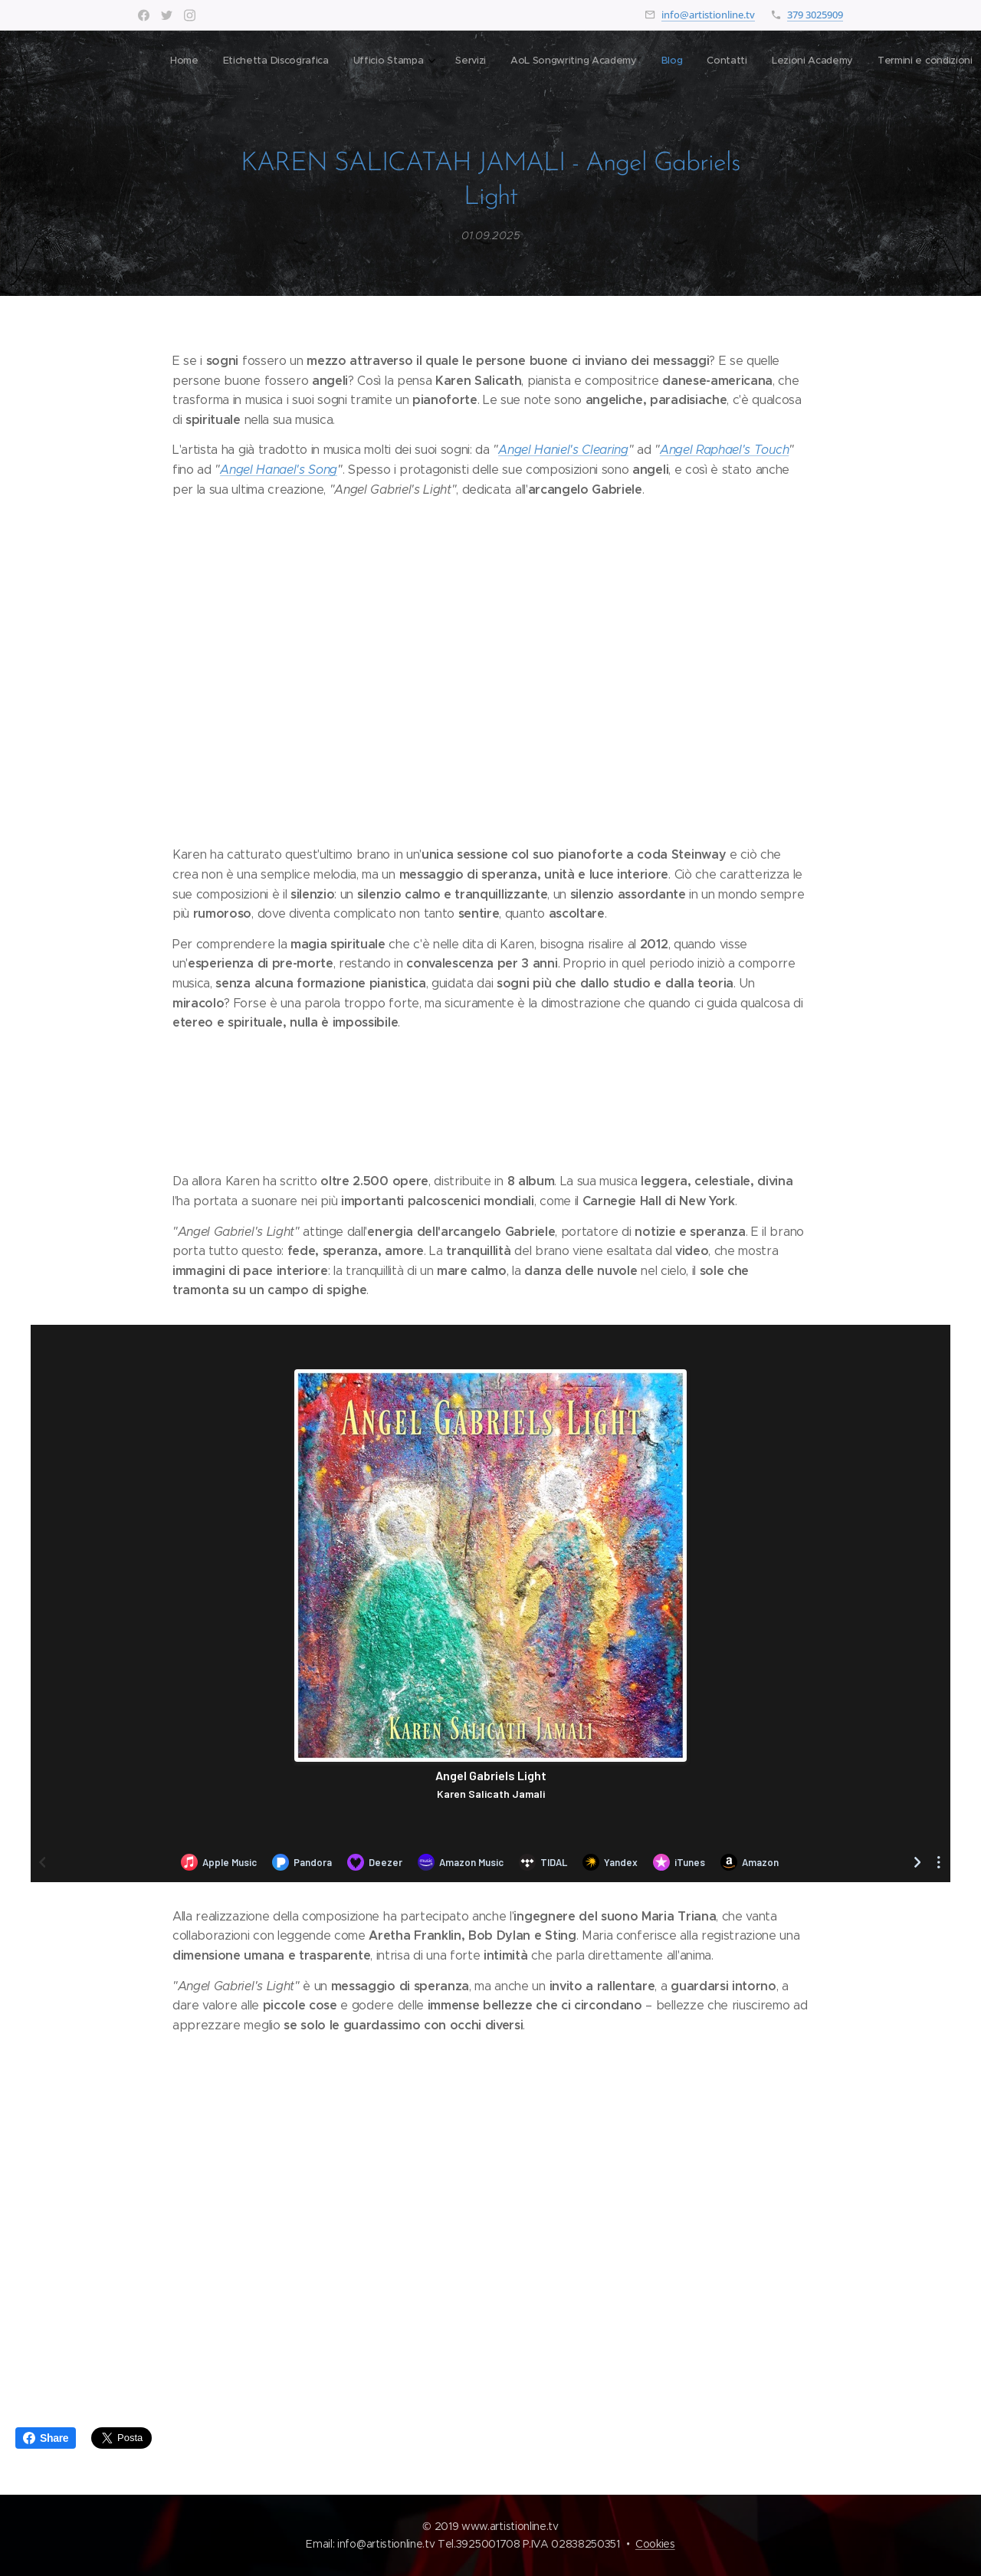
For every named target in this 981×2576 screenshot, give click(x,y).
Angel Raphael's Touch (724, 449)
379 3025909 (815, 14)
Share (45, 2438)
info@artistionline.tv (708, 14)
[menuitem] (410, 62)
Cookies (655, 2544)
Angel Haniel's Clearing (563, 449)
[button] (705, 62)
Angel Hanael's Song (278, 469)
